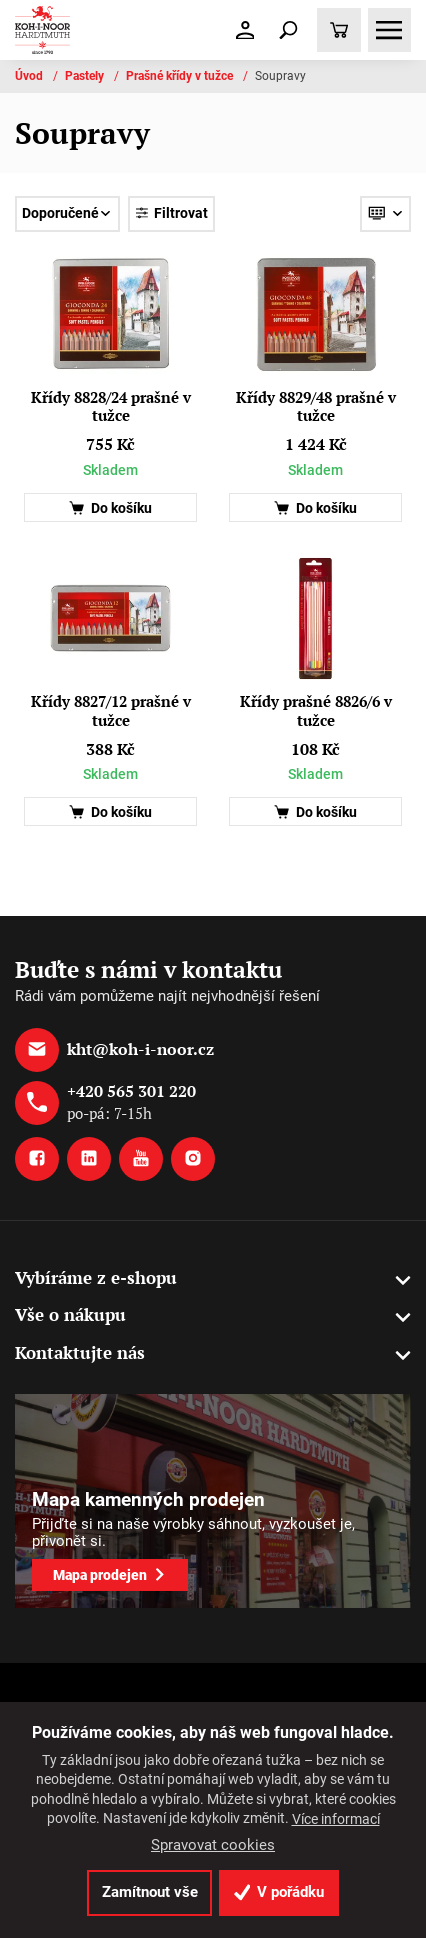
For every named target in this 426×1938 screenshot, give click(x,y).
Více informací (336, 1819)
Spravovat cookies (213, 1845)
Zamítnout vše (150, 1892)
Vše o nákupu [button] (70, 1314)
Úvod (30, 76)
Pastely (86, 76)
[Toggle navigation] (289, 30)
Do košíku (110, 508)
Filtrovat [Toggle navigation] (171, 213)
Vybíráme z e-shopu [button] (96, 1277)
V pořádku (279, 1892)
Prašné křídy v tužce (181, 76)
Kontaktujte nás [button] (80, 1352)
